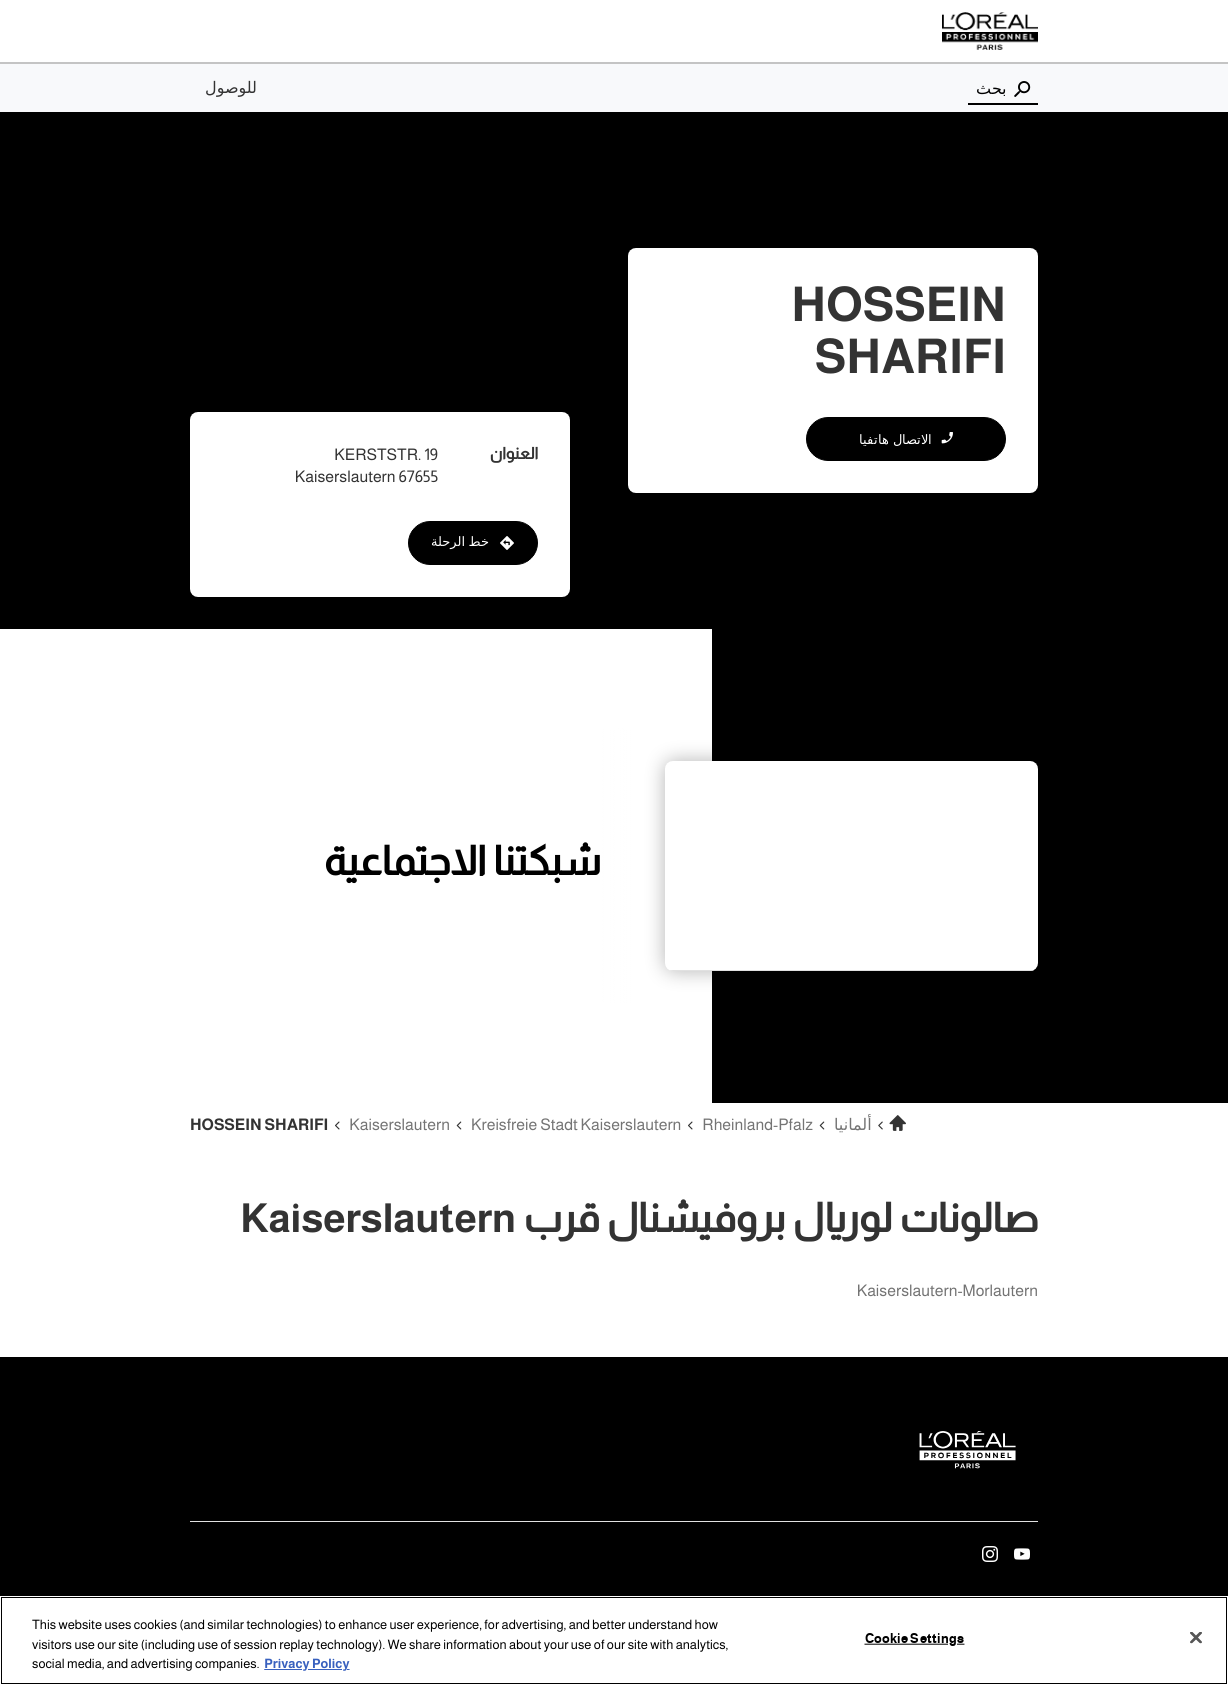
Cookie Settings (915, 1638)
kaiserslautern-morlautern (947, 1291)
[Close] (1196, 1637)
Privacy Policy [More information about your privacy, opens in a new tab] (306, 1665)
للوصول (231, 88)
